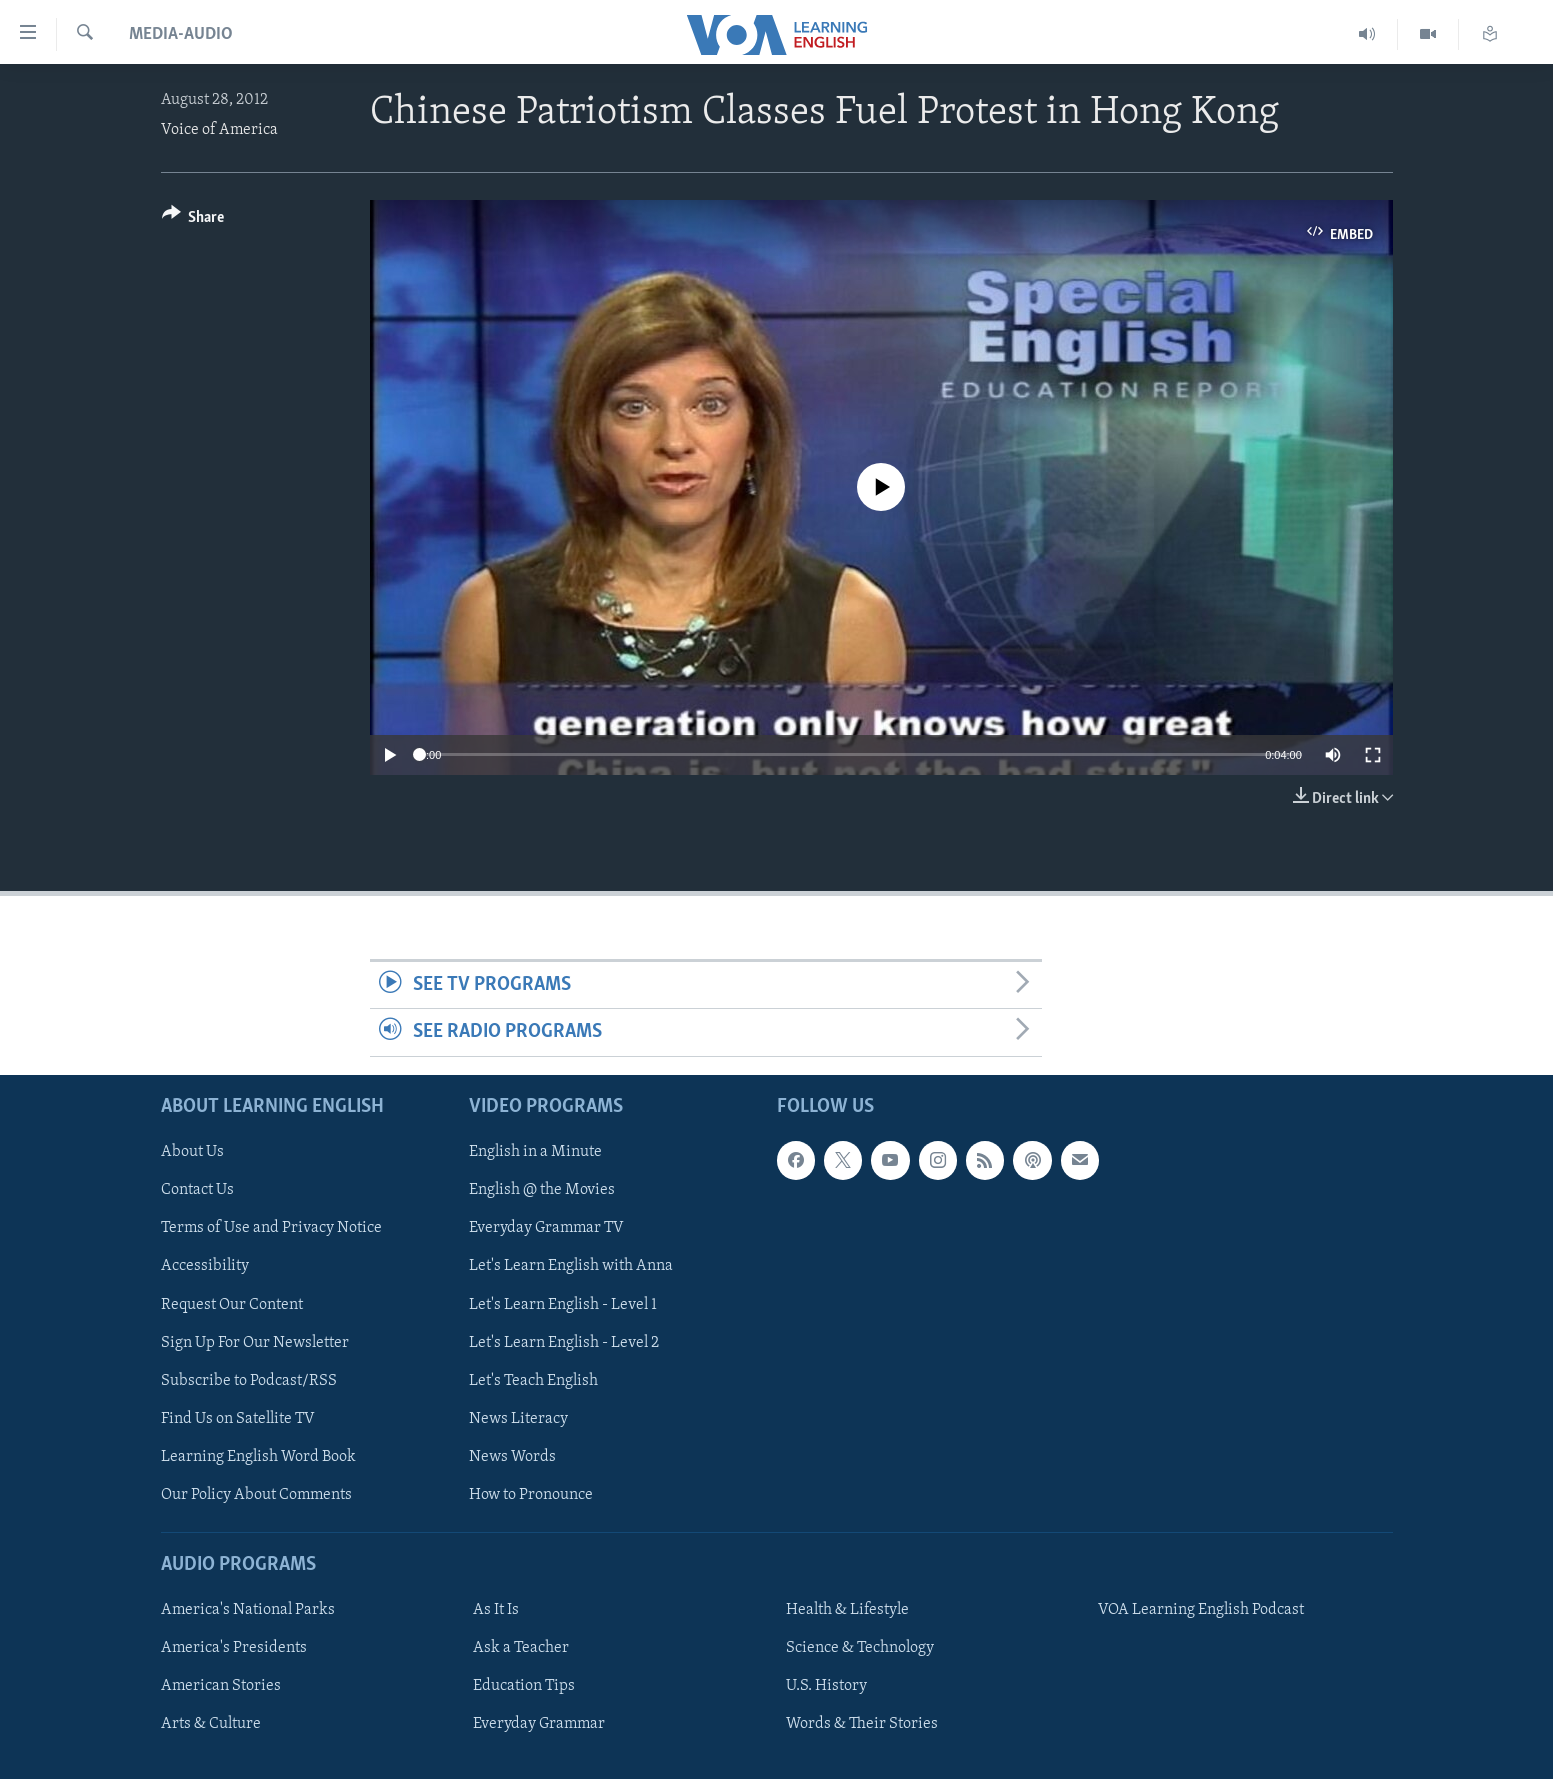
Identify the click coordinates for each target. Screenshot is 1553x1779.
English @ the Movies (542, 1190)
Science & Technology (860, 1648)
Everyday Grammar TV (546, 1228)
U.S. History (826, 1686)
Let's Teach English (533, 1380)
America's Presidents (234, 1648)
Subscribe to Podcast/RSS (249, 1380)
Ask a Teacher (521, 1648)
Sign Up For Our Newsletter (255, 1342)
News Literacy (518, 1418)
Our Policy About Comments (256, 1494)
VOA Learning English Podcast (1201, 1610)
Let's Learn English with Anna (571, 1266)
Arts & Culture (211, 1724)
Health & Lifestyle (847, 1610)
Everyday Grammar (539, 1724)
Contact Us (197, 1190)
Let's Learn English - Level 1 (563, 1304)
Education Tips (524, 1686)
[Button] (193, 220)
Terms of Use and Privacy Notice (271, 1228)
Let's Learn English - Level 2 (564, 1342)
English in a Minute (535, 1152)
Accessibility (205, 1266)
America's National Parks (248, 1610)
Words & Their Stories (862, 1724)
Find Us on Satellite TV (238, 1418)
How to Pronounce (531, 1494)
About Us (192, 1152)
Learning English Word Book (258, 1456)
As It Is (496, 1610)
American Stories (221, 1686)
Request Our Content (232, 1304)
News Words (512, 1456)
